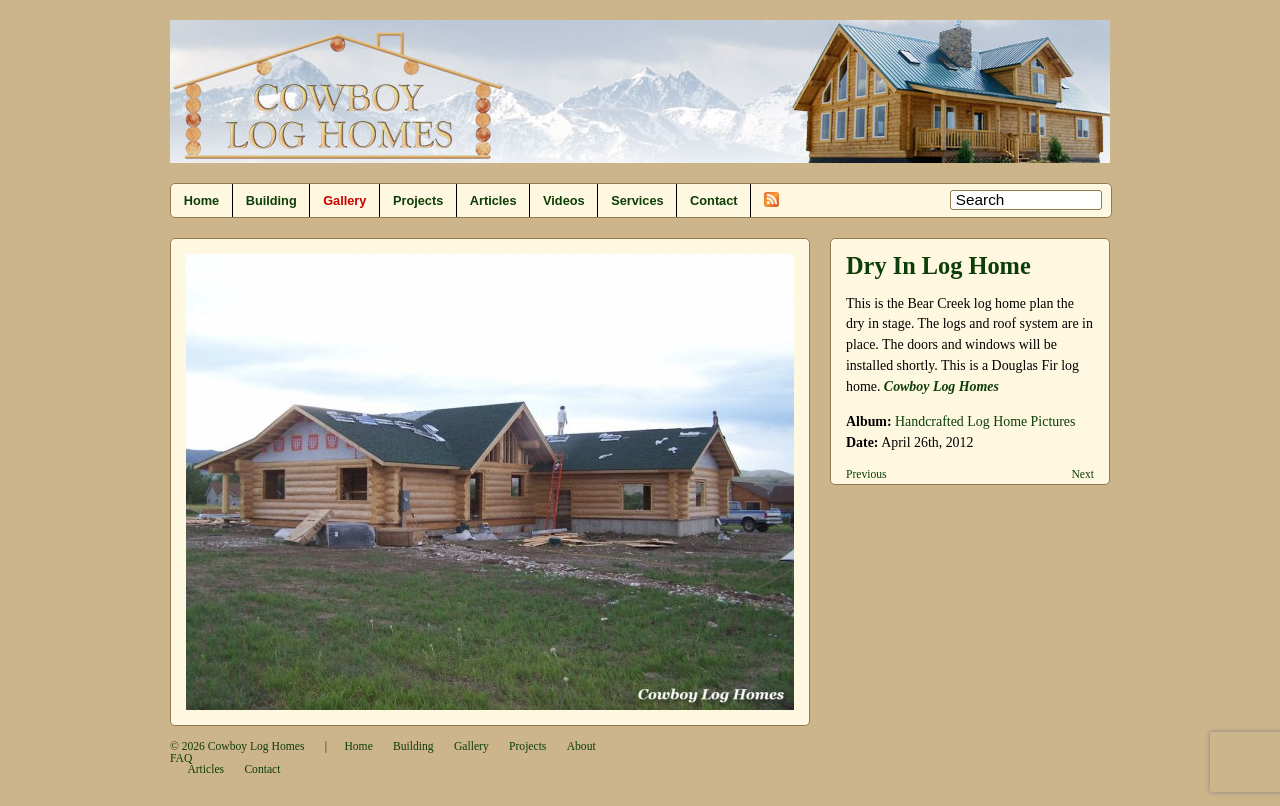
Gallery (344, 200)
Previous (866, 474)
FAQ (181, 758)
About (581, 746)
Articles (493, 200)
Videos (564, 200)
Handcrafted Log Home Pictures (985, 421)
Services (637, 200)
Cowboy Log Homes (256, 746)
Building (271, 200)
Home (201, 200)
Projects (418, 200)
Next (1082, 474)
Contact (713, 200)
